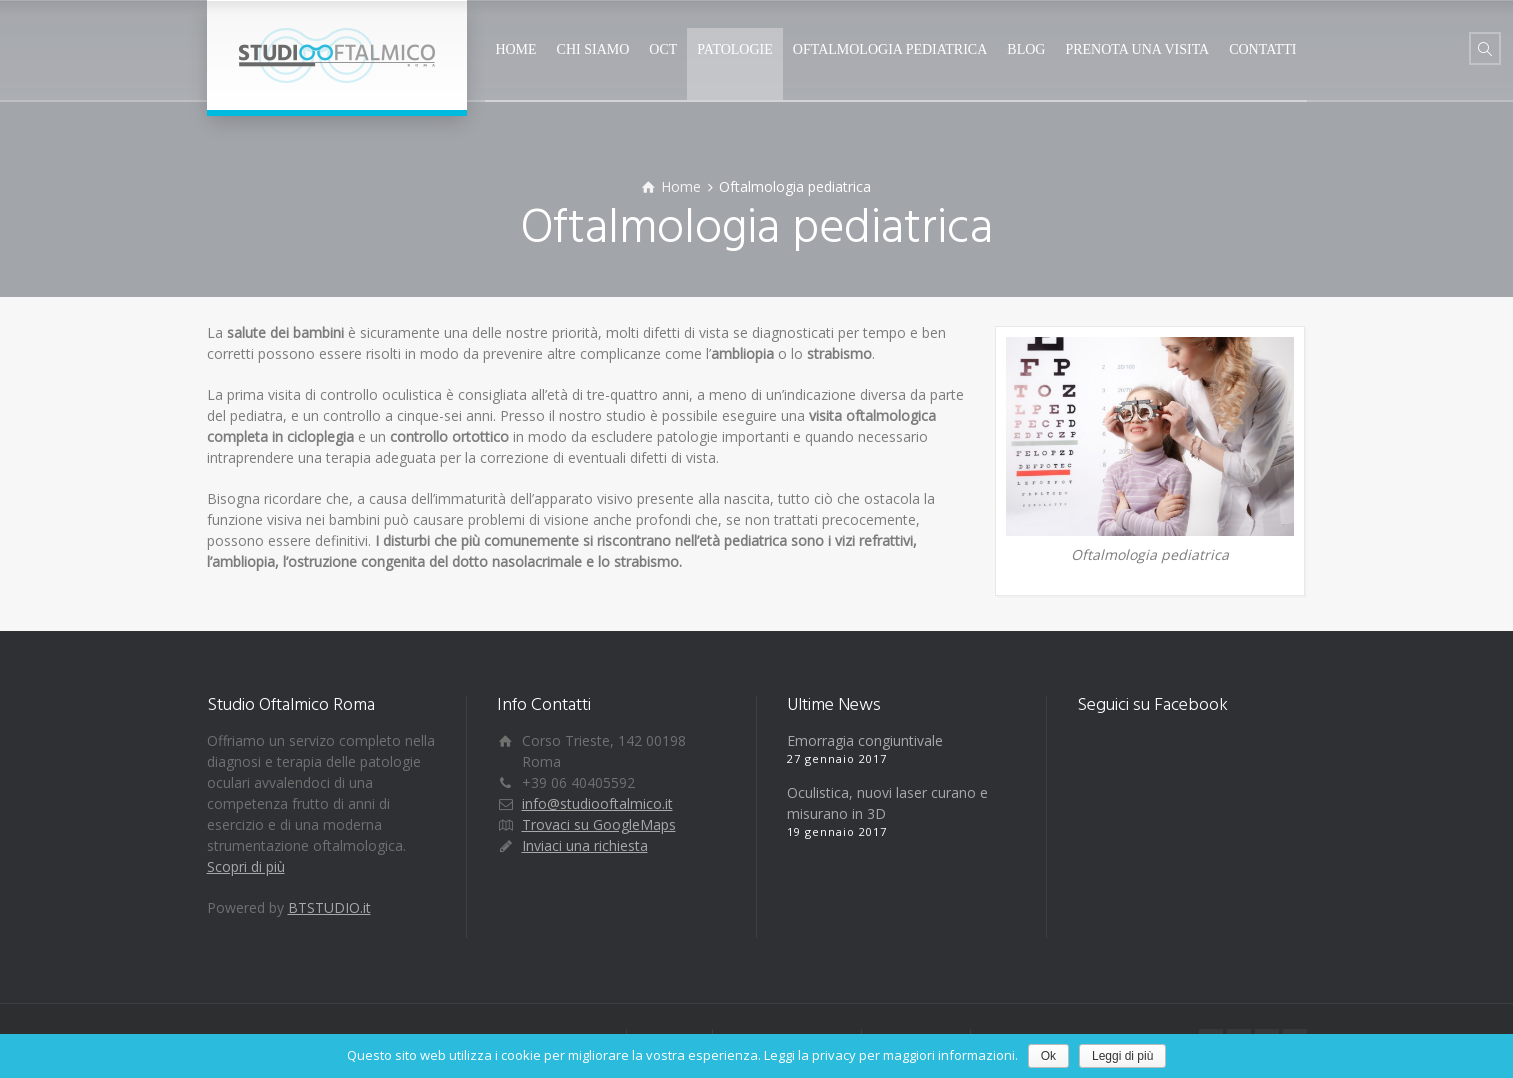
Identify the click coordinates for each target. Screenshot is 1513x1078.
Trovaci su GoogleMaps (599, 824)
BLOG (1026, 49)
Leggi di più (1122, 1056)
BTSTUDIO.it (329, 907)
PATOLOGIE (734, 49)
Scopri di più (246, 866)
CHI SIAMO (593, 49)
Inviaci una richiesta (585, 845)
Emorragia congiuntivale (865, 740)
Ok (1048, 1056)
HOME (515, 49)
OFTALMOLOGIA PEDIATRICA (890, 49)
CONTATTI (1262, 49)
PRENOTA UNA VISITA (1137, 49)
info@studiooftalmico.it (597, 803)
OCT (663, 49)
